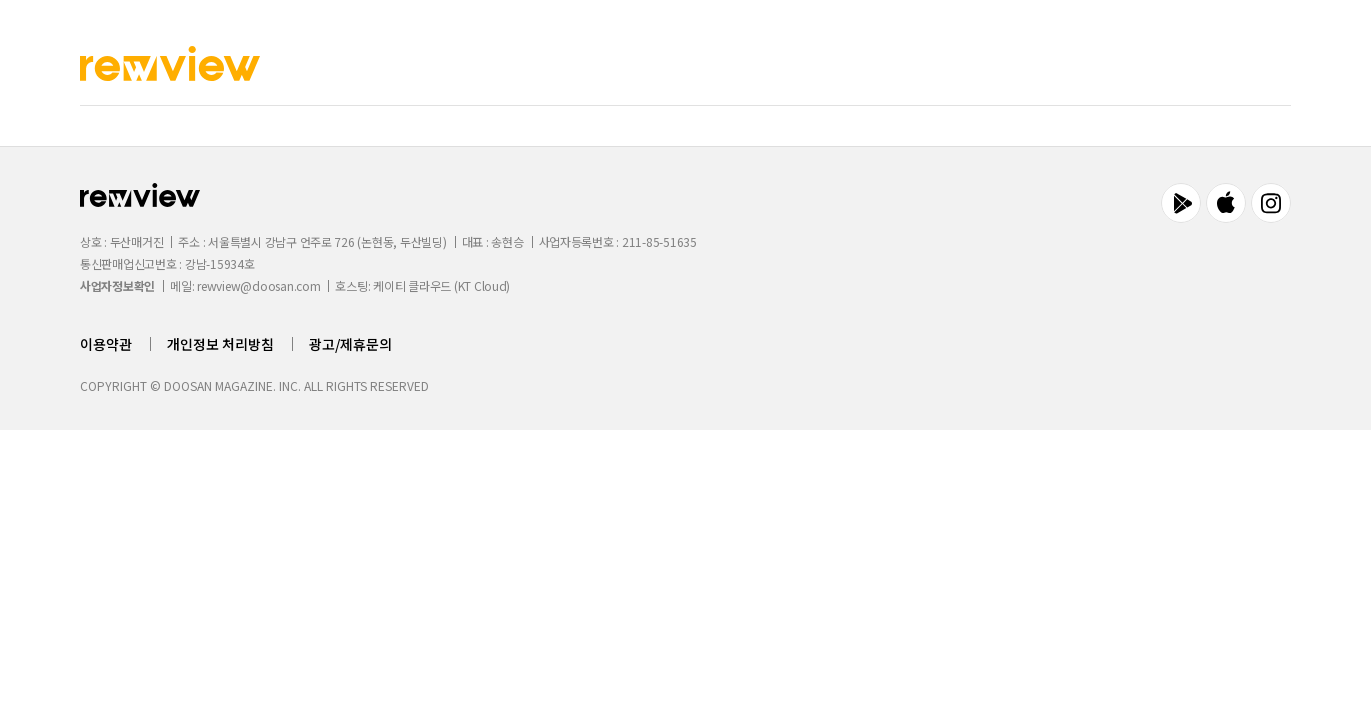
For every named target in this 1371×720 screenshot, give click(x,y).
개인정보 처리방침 (220, 344)
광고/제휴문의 (350, 344)
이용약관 (106, 344)
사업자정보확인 (117, 285)
